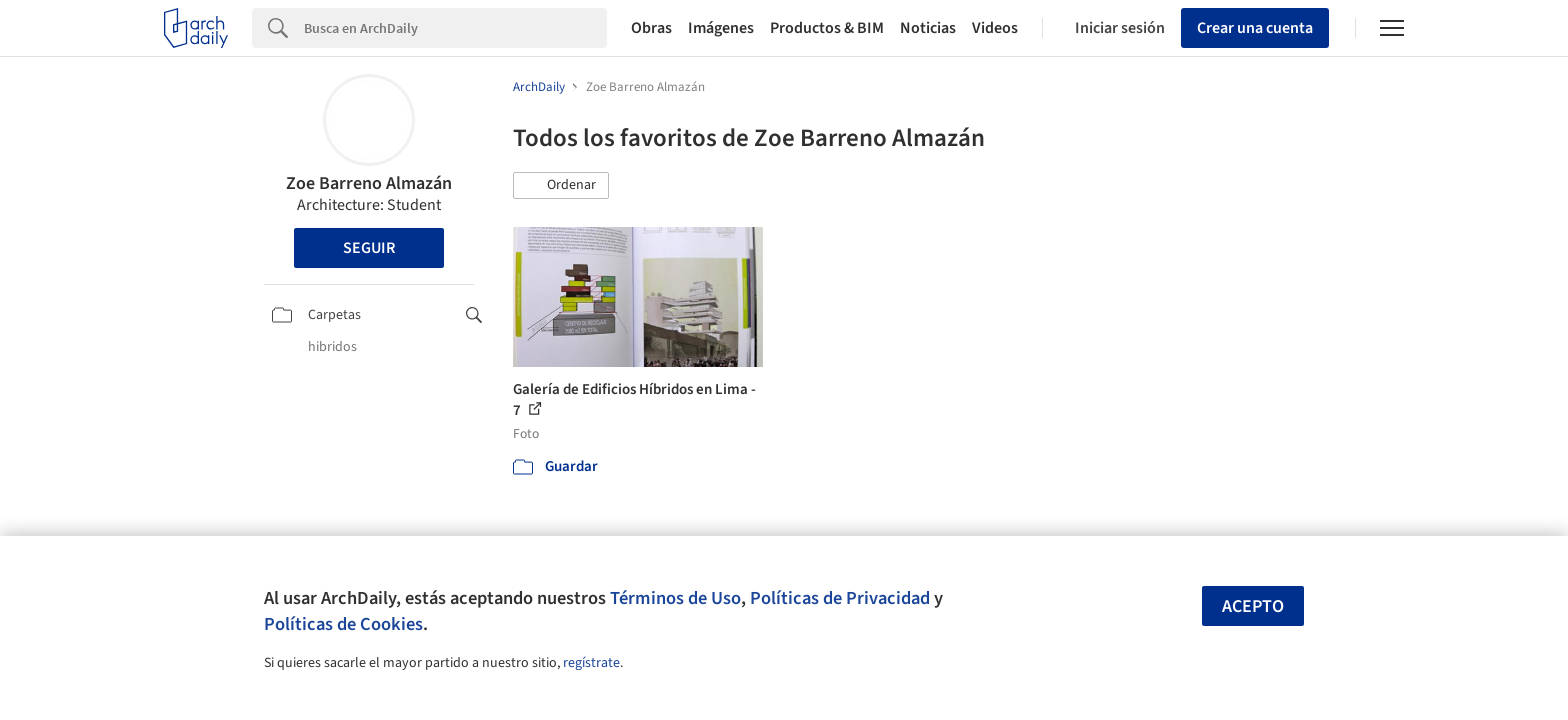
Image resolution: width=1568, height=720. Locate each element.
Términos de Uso (675, 598)
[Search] (455, 28)
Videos (995, 28)
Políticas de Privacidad (840, 598)
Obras (651, 28)
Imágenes (721, 28)
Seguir (369, 248)
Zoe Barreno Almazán (369, 183)
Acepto (1253, 606)
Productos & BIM (827, 28)
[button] (561, 186)
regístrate (591, 663)
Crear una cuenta (1255, 28)
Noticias (928, 28)
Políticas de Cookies (343, 624)
